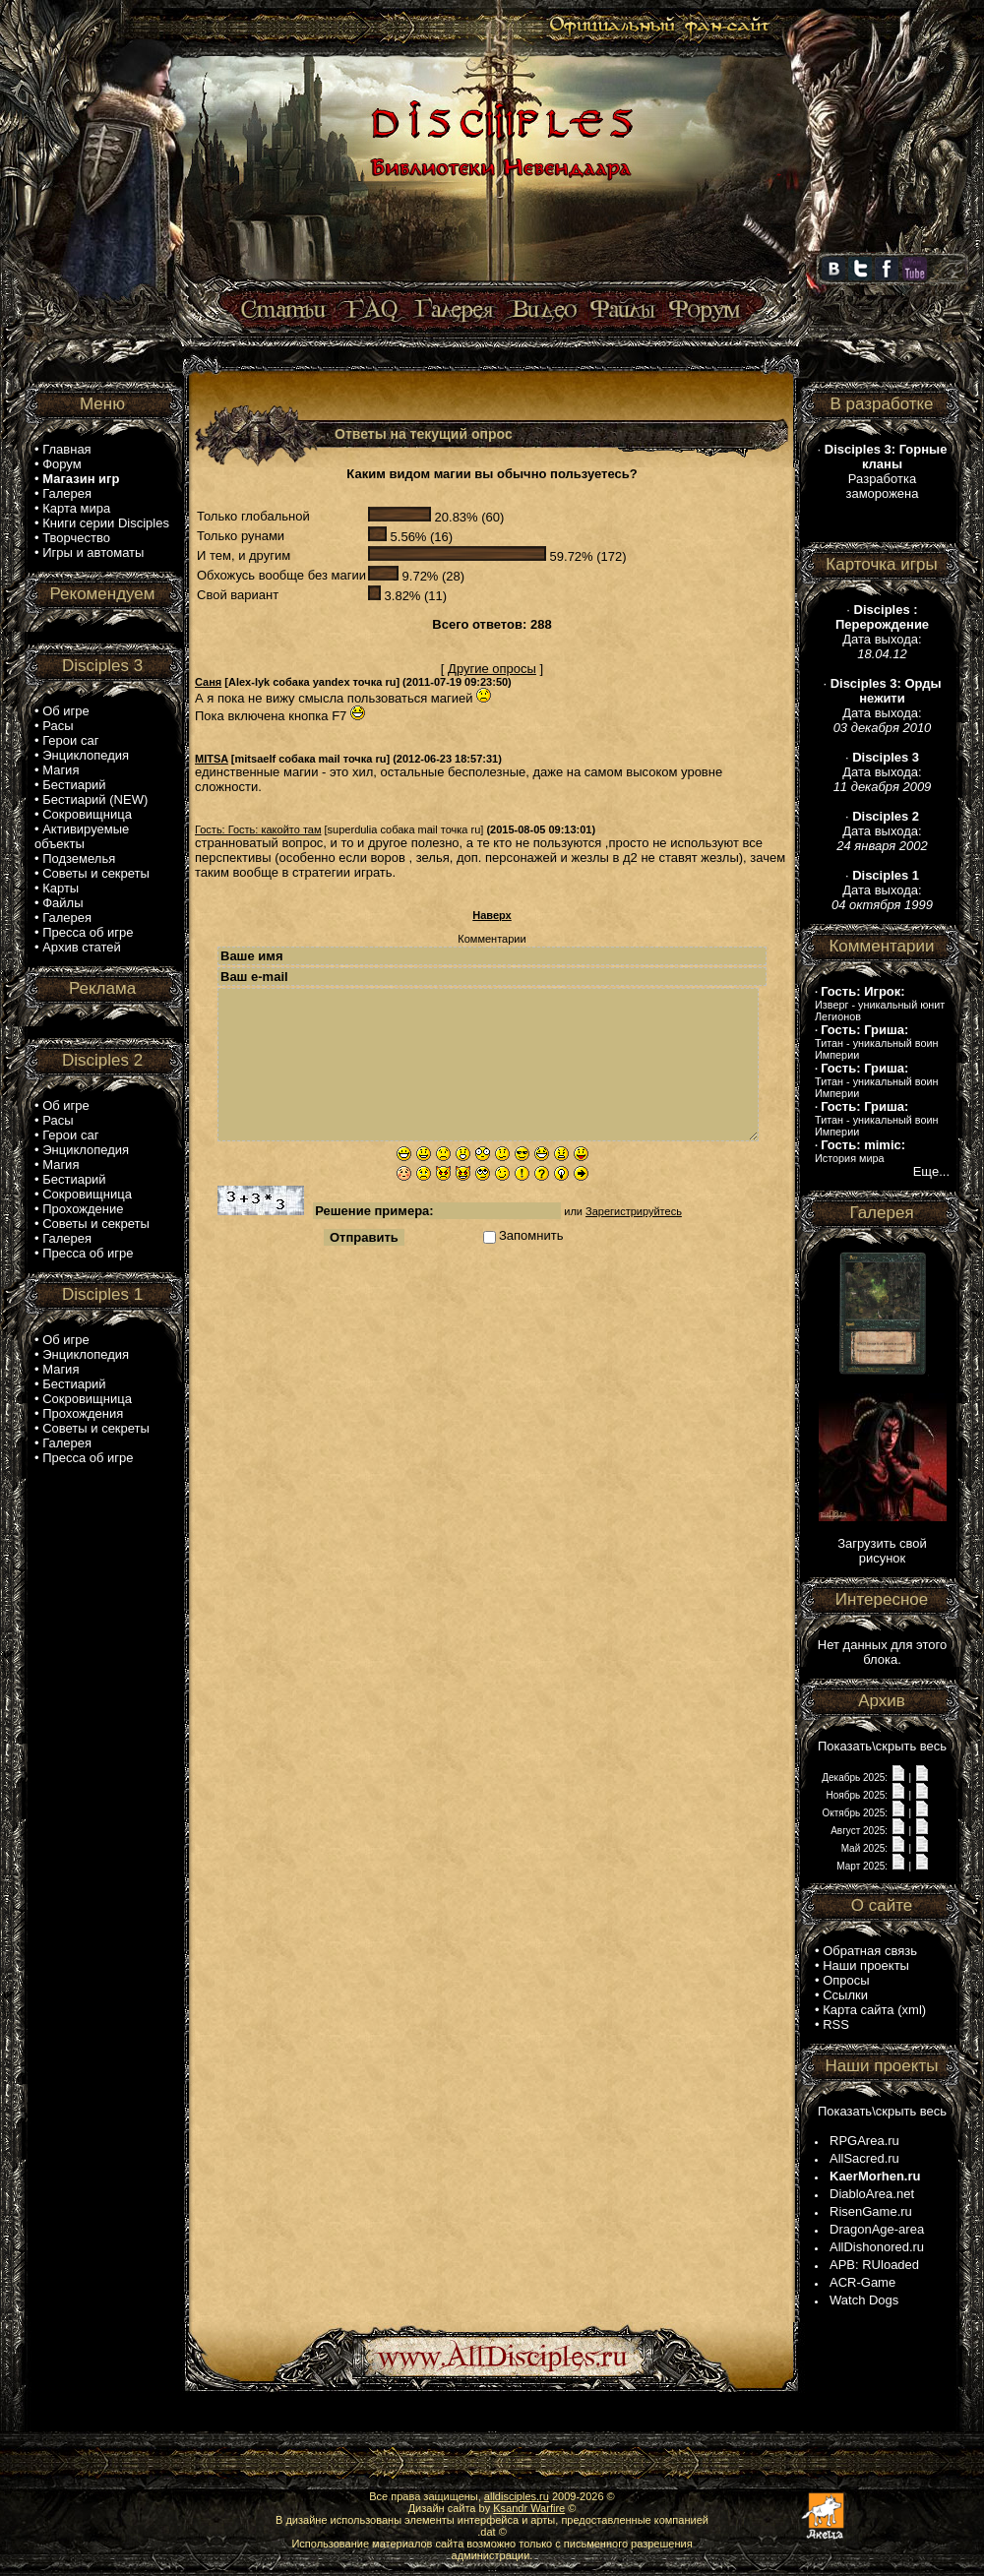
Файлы (62, 902)
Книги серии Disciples (105, 523)
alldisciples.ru (516, 2496)
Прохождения (82, 1413)
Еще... (931, 1171)
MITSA (211, 759)
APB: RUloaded (874, 2264)
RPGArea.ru (864, 2140)
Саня (208, 682)
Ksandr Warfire (529, 2508)
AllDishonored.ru (877, 2246)
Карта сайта (858, 2009)
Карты (60, 888)
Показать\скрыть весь (882, 1746)
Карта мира (76, 508)
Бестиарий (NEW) (95, 799)
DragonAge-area (877, 2229)
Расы (57, 725)
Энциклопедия (85, 755)
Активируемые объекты (81, 836)
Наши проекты (866, 1965)
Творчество (76, 537)
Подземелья (78, 858)
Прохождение (82, 1208)
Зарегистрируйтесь (633, 1211)
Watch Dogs (864, 2300)
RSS (836, 2024)
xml (912, 2009)
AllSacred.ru (864, 2158)
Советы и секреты (96, 873)
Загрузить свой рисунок (882, 1550)
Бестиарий (73, 784)
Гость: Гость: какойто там (258, 829)
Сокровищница (87, 814)
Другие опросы (492, 668)
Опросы (846, 1980)
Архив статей (81, 947)
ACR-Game (862, 2282)
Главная (66, 449)
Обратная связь (870, 1950)
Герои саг (70, 740)
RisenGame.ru (871, 2211)
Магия (60, 770)
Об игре (66, 711)
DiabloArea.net (872, 2193)
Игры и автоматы (93, 552)
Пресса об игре (87, 932)
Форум (62, 464)
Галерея (67, 493)
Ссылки (845, 1995)
